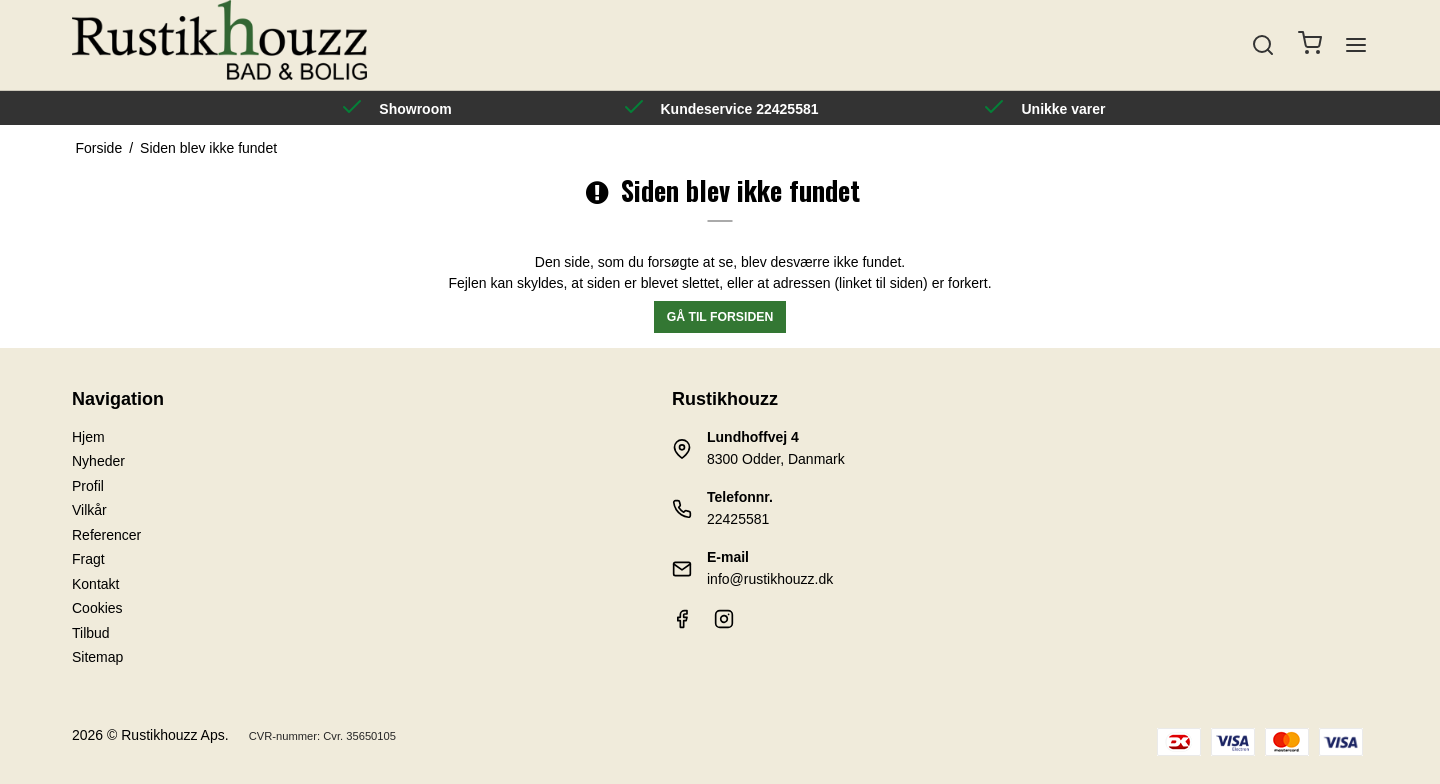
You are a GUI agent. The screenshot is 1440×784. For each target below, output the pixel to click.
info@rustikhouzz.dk (770, 579)
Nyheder (98, 461)
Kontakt (95, 584)
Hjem (88, 437)
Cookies (97, 608)
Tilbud (91, 633)
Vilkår (89, 510)
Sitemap (97, 657)
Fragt (88, 559)
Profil (88, 486)
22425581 (738, 519)
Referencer (106, 535)
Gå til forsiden (720, 317)
